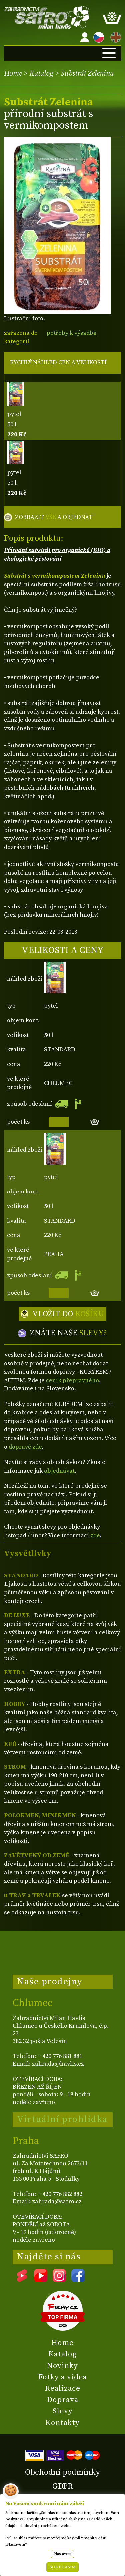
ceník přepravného (72, 1380)
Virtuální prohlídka (62, 2119)
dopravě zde (25, 1447)
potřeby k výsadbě (71, 333)
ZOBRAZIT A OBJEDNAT (54, 517)
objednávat (59, 1471)
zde (95, 1535)
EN (114, 36)
